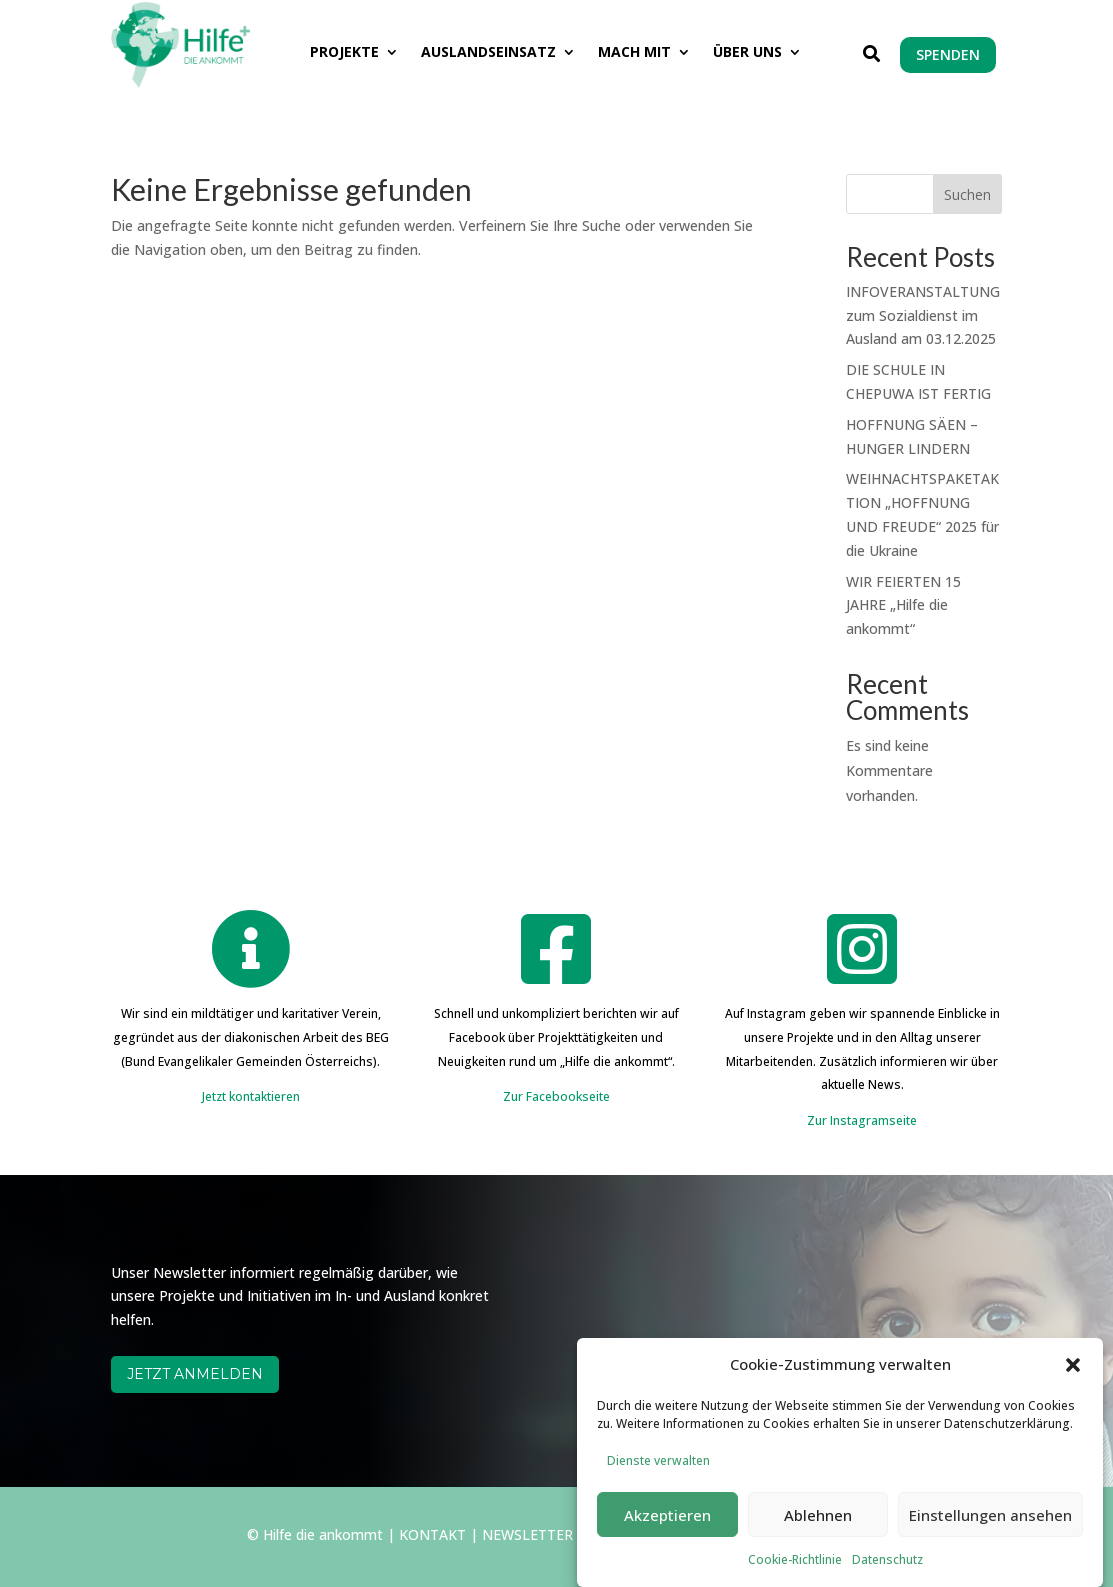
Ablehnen (818, 1531)
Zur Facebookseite (556, 1096)
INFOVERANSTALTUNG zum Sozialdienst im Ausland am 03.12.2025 (923, 315)
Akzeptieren (667, 1531)
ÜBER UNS (747, 53)
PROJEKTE (344, 53)
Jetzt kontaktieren (251, 1096)
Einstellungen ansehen (990, 1531)
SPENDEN (948, 54)
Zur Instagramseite (862, 1120)
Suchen (967, 194)
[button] (1073, 1381)
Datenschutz (887, 1575)
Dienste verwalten (658, 1475)
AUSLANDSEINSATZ (488, 53)
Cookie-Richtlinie (795, 1575)
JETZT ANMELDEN (195, 1374)
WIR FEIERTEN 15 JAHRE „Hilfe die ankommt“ (903, 605)
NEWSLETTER (527, 1534)
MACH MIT (634, 53)
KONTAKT (432, 1534)
